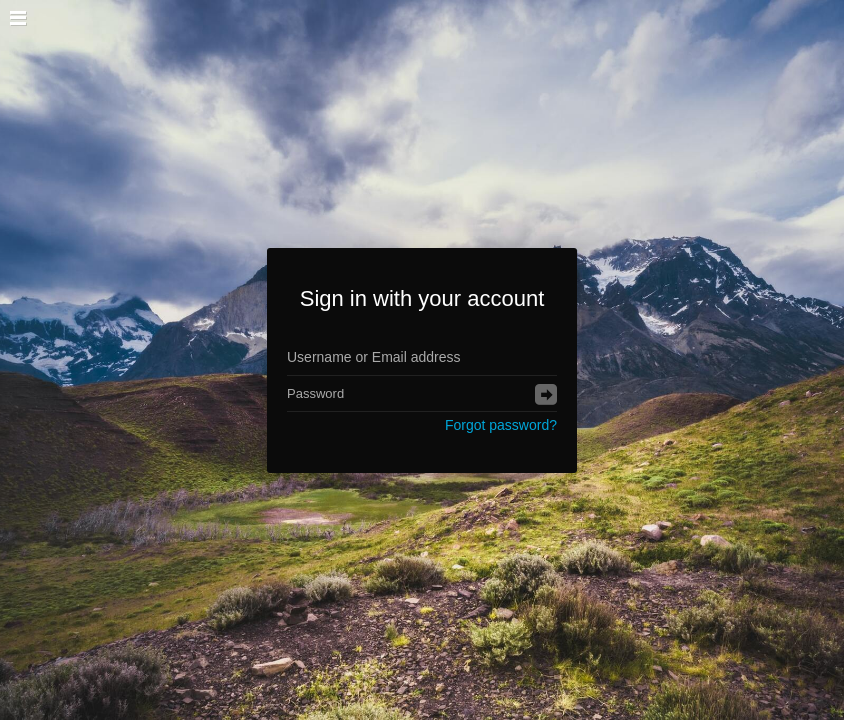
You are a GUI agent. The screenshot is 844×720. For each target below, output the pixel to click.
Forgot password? (501, 425)
